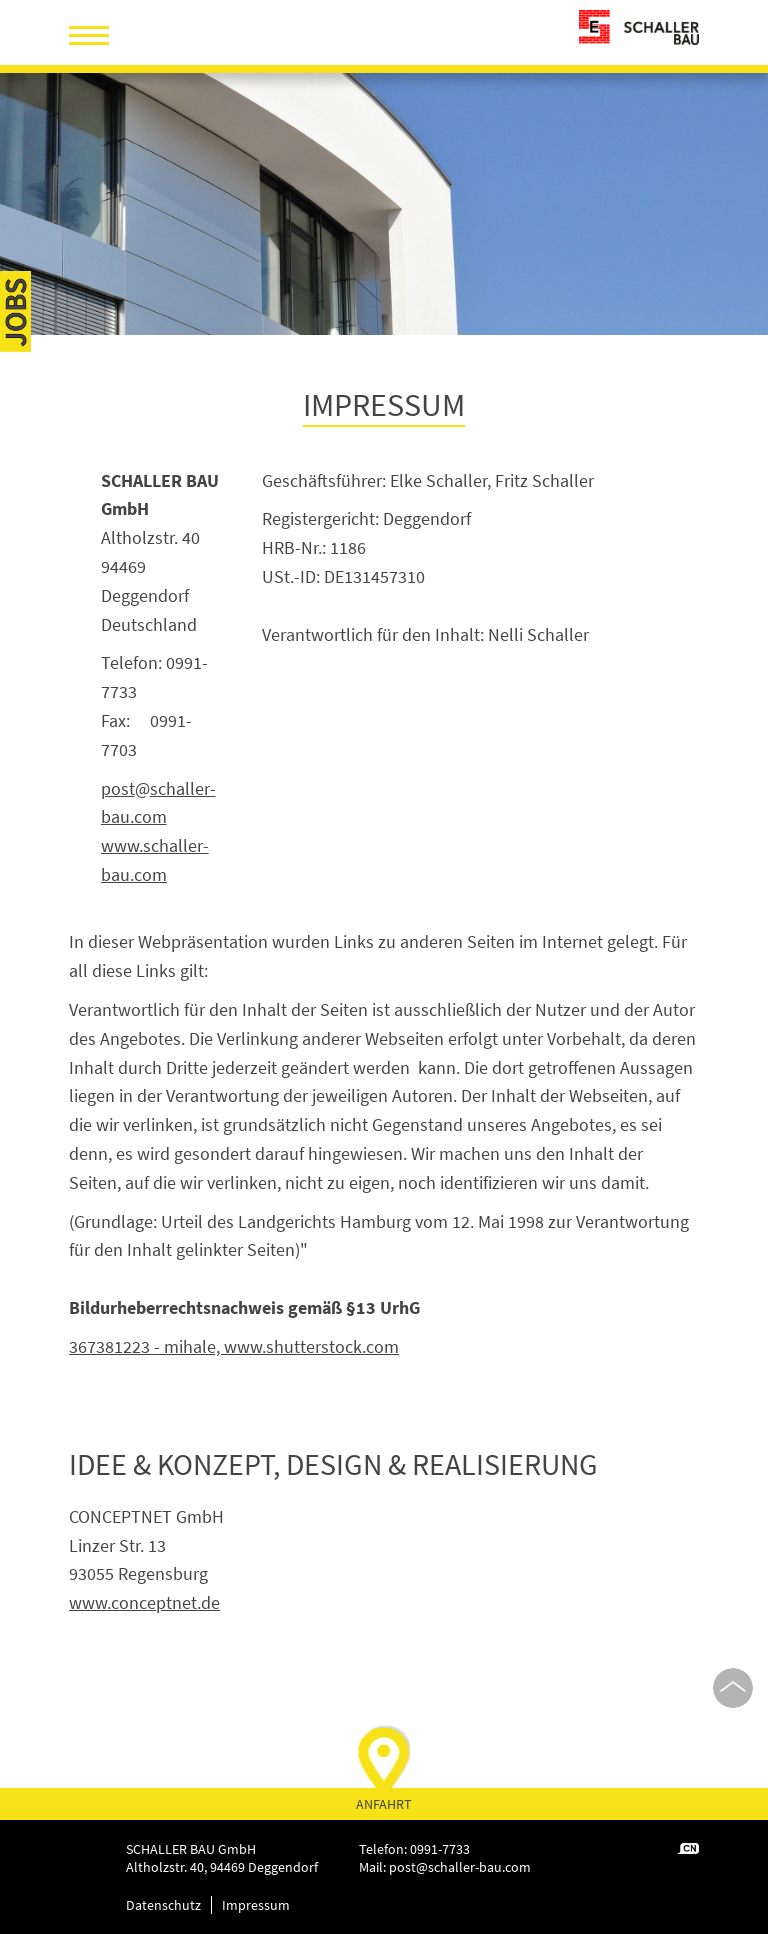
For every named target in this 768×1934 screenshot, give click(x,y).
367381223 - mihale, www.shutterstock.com (234, 1346)
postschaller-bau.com (460, 1867)
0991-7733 (440, 1849)
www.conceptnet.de (144, 1602)
